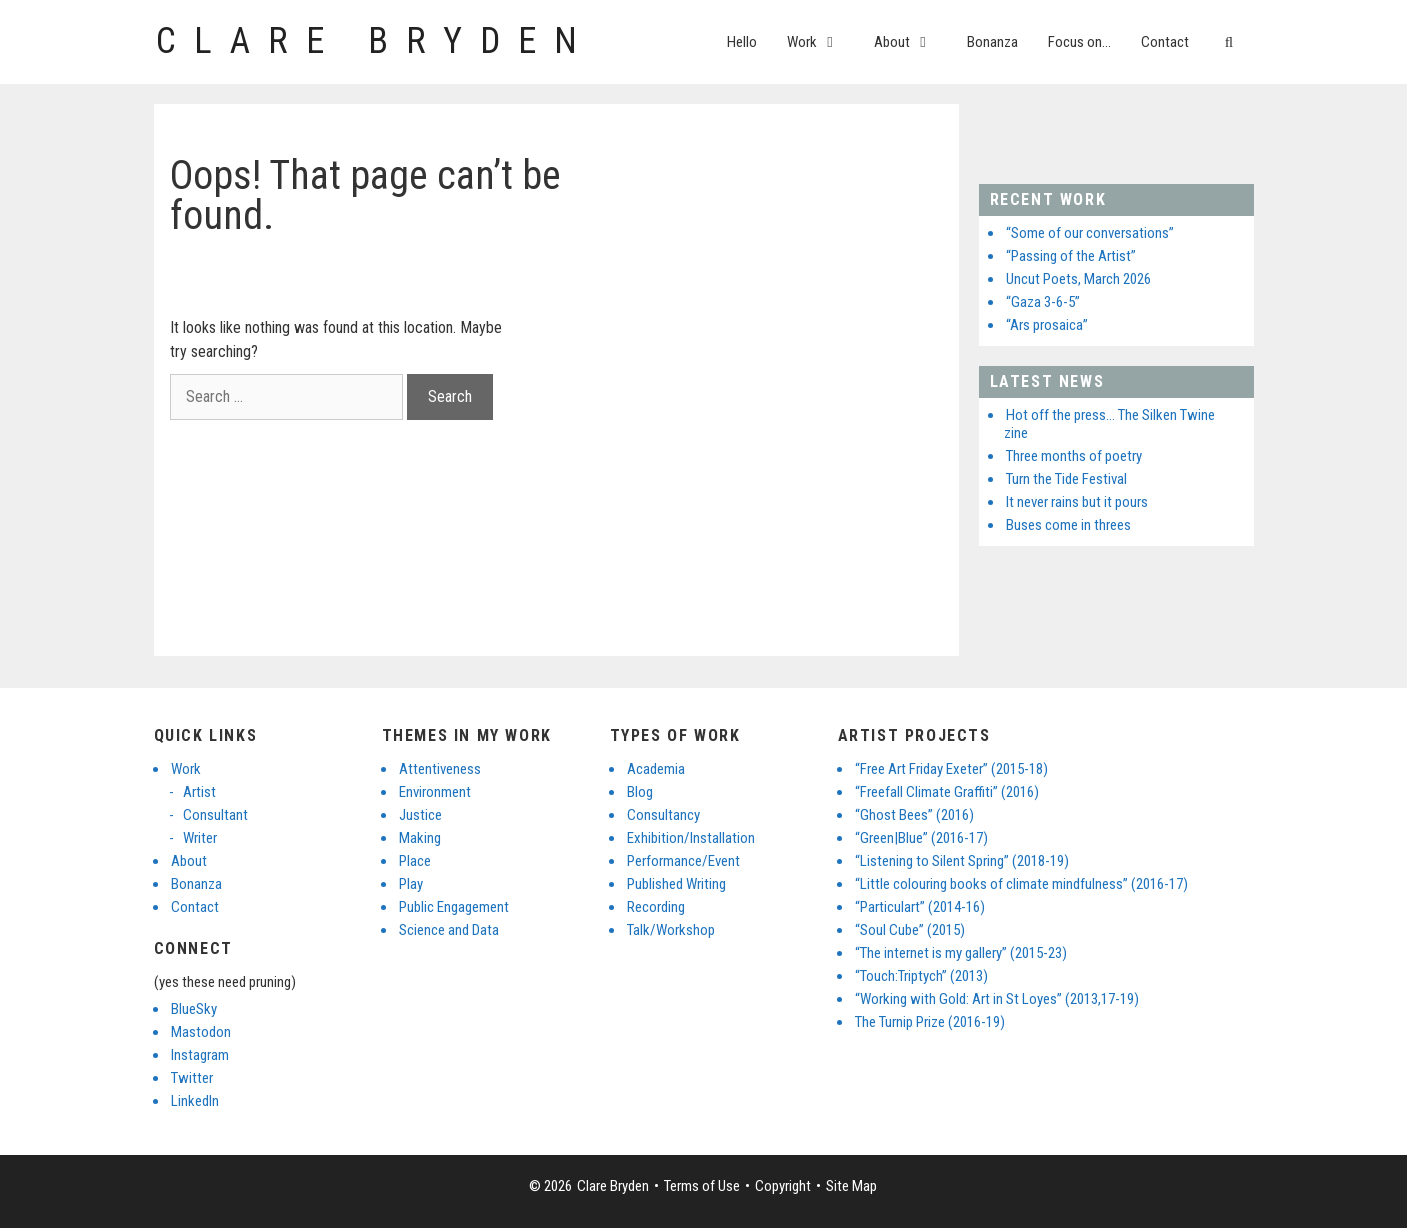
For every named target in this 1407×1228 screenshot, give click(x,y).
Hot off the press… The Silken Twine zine (1109, 424)
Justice (420, 815)
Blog (640, 792)
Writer (200, 838)
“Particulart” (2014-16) (920, 907)
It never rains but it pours (1077, 502)
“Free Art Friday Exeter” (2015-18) (951, 769)
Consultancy (663, 815)
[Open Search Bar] (1228, 42)
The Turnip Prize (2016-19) (930, 1022)
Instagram (200, 1055)
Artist (199, 792)
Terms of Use (702, 1186)
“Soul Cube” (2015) (910, 930)
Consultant (215, 815)
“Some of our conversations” (1090, 233)
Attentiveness (440, 769)
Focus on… (1079, 42)
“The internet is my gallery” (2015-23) (961, 953)
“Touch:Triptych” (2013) (921, 976)
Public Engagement (454, 907)
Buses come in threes (1068, 525)
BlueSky (194, 1009)
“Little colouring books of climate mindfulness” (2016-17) (1021, 884)
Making (420, 838)
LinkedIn (195, 1101)
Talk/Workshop (671, 930)
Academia (656, 769)
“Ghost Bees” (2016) (914, 815)
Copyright (783, 1186)
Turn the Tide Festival (1066, 479)
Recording (656, 907)
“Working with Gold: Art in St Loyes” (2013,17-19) (997, 999)
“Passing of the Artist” (1071, 256)
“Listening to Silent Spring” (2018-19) (962, 861)
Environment (435, 792)
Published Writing (676, 884)
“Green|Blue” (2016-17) (921, 838)
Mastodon (201, 1032)
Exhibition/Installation (691, 838)
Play (411, 884)
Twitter (192, 1078)
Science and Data (449, 930)
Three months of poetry (1074, 456)
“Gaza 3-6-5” (1043, 302)
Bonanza (992, 42)
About (913, 42)
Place (415, 861)
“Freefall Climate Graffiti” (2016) (947, 792)
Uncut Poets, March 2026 (1078, 279)
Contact (1165, 42)
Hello (742, 42)
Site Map (851, 1186)
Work (823, 42)
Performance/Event (683, 861)
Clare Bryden (375, 41)
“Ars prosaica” (1047, 325)
